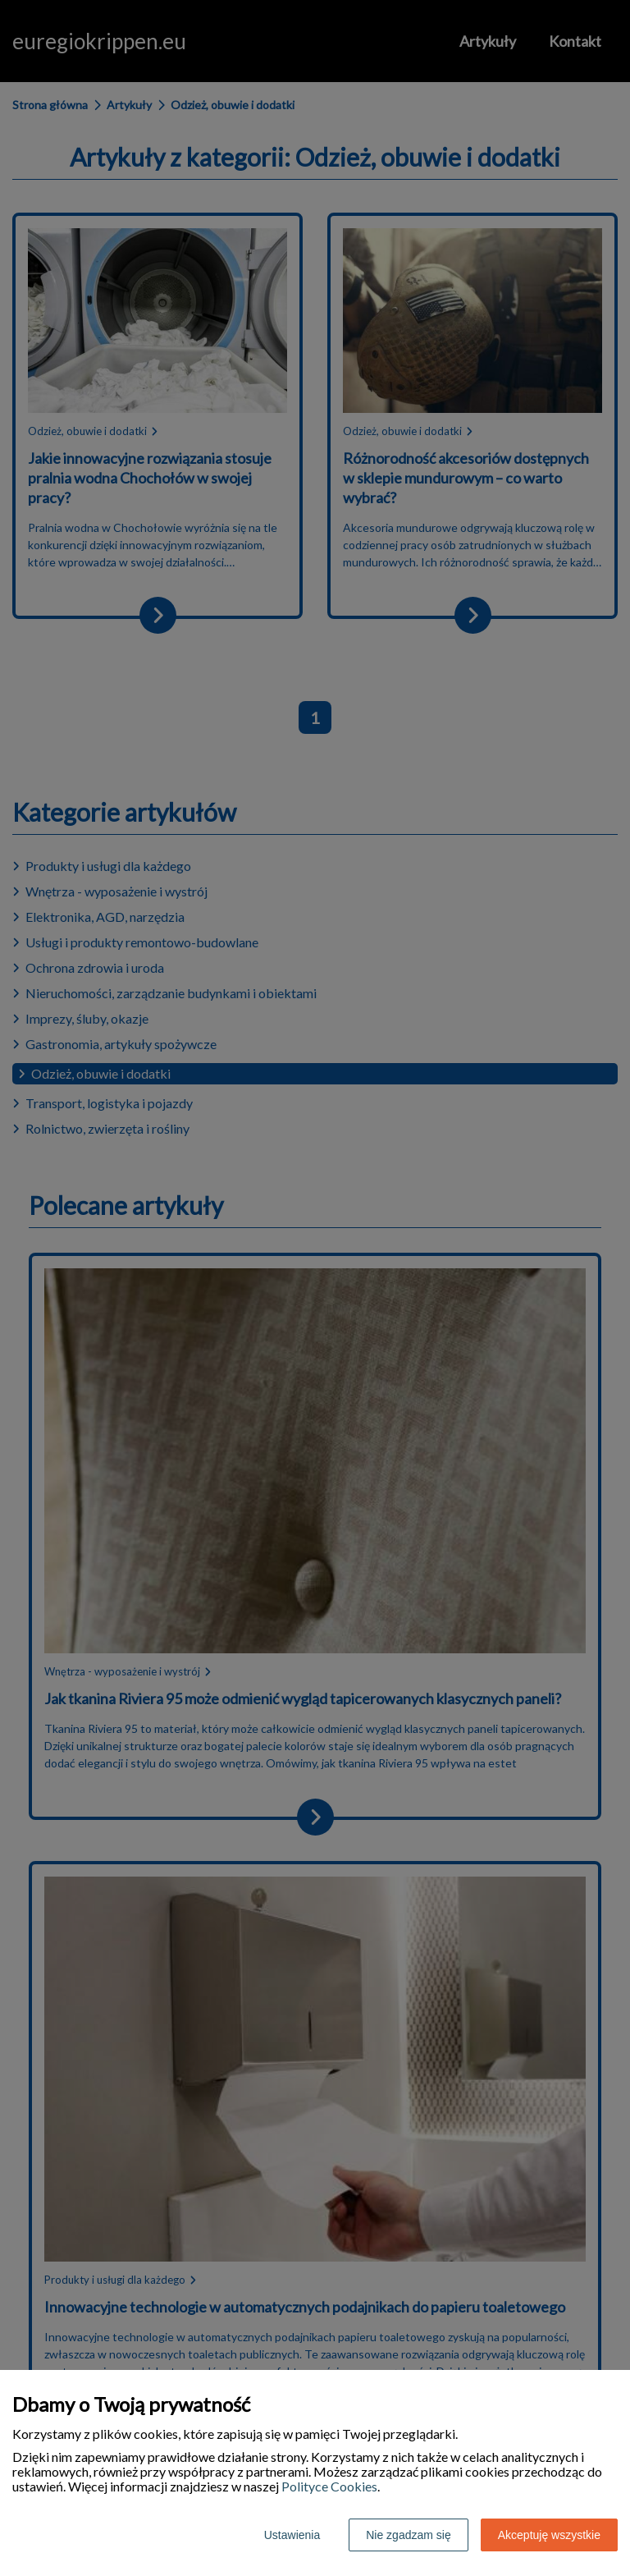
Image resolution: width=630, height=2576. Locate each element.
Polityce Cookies (329, 2486)
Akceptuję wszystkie (549, 2535)
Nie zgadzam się (408, 2535)
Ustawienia (292, 2535)
